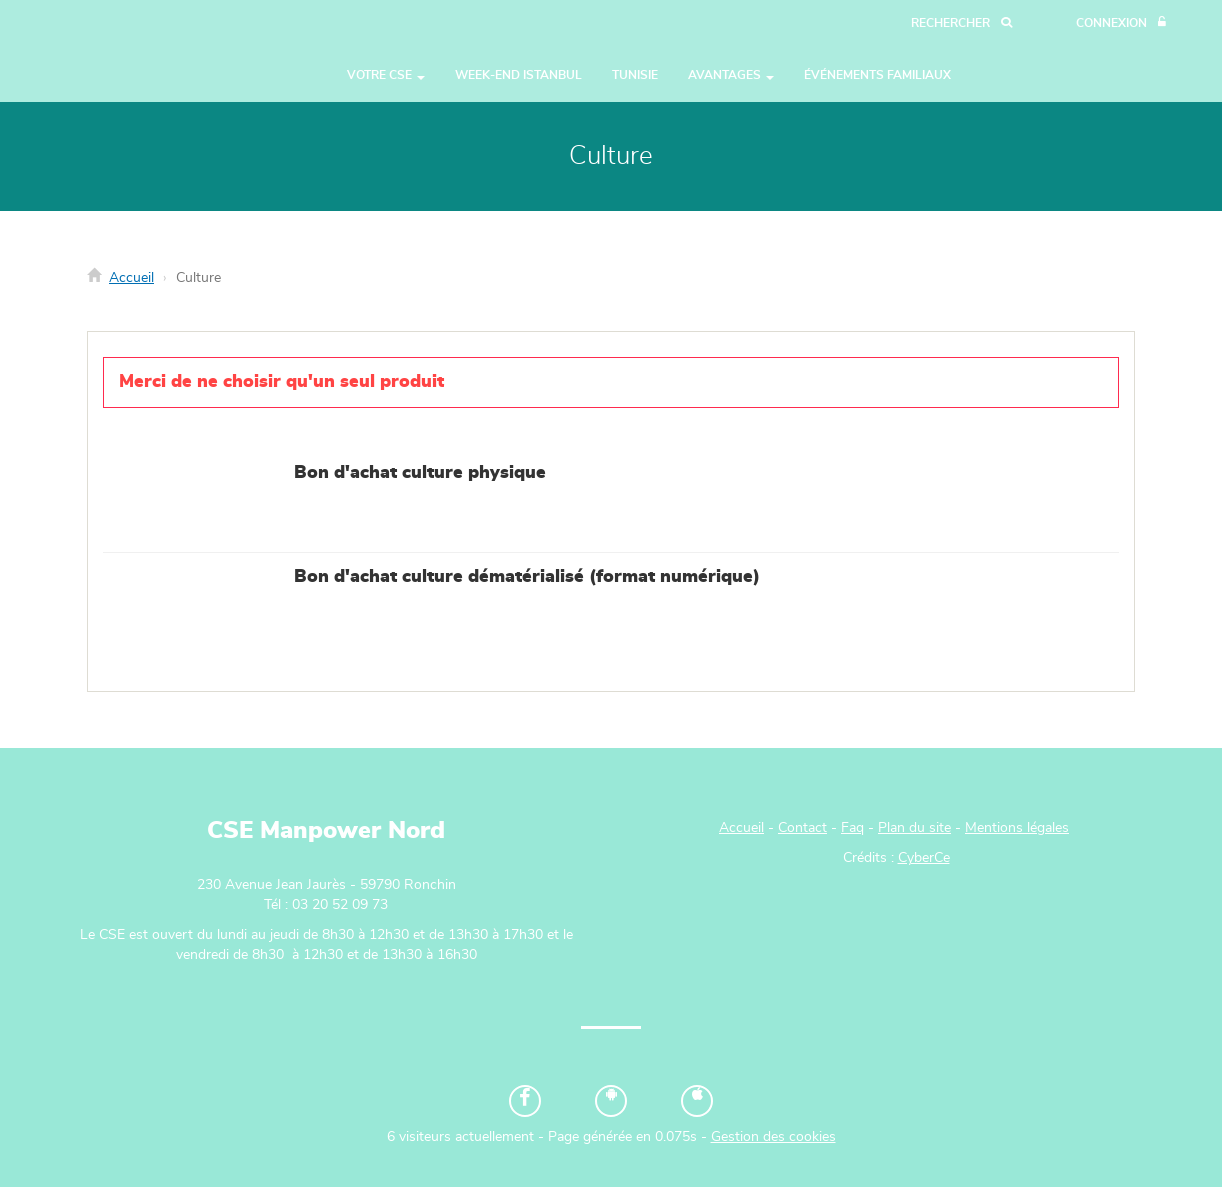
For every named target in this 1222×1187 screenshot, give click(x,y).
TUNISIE (635, 75)
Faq (852, 828)
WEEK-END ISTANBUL (518, 75)
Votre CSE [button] (386, 75)
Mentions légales (1017, 828)
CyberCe (924, 858)
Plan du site (914, 828)
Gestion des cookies (773, 1137)
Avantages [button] (731, 75)
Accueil (131, 278)
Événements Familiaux (877, 75)
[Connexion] (1121, 23)
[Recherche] (961, 23)
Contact (802, 828)
